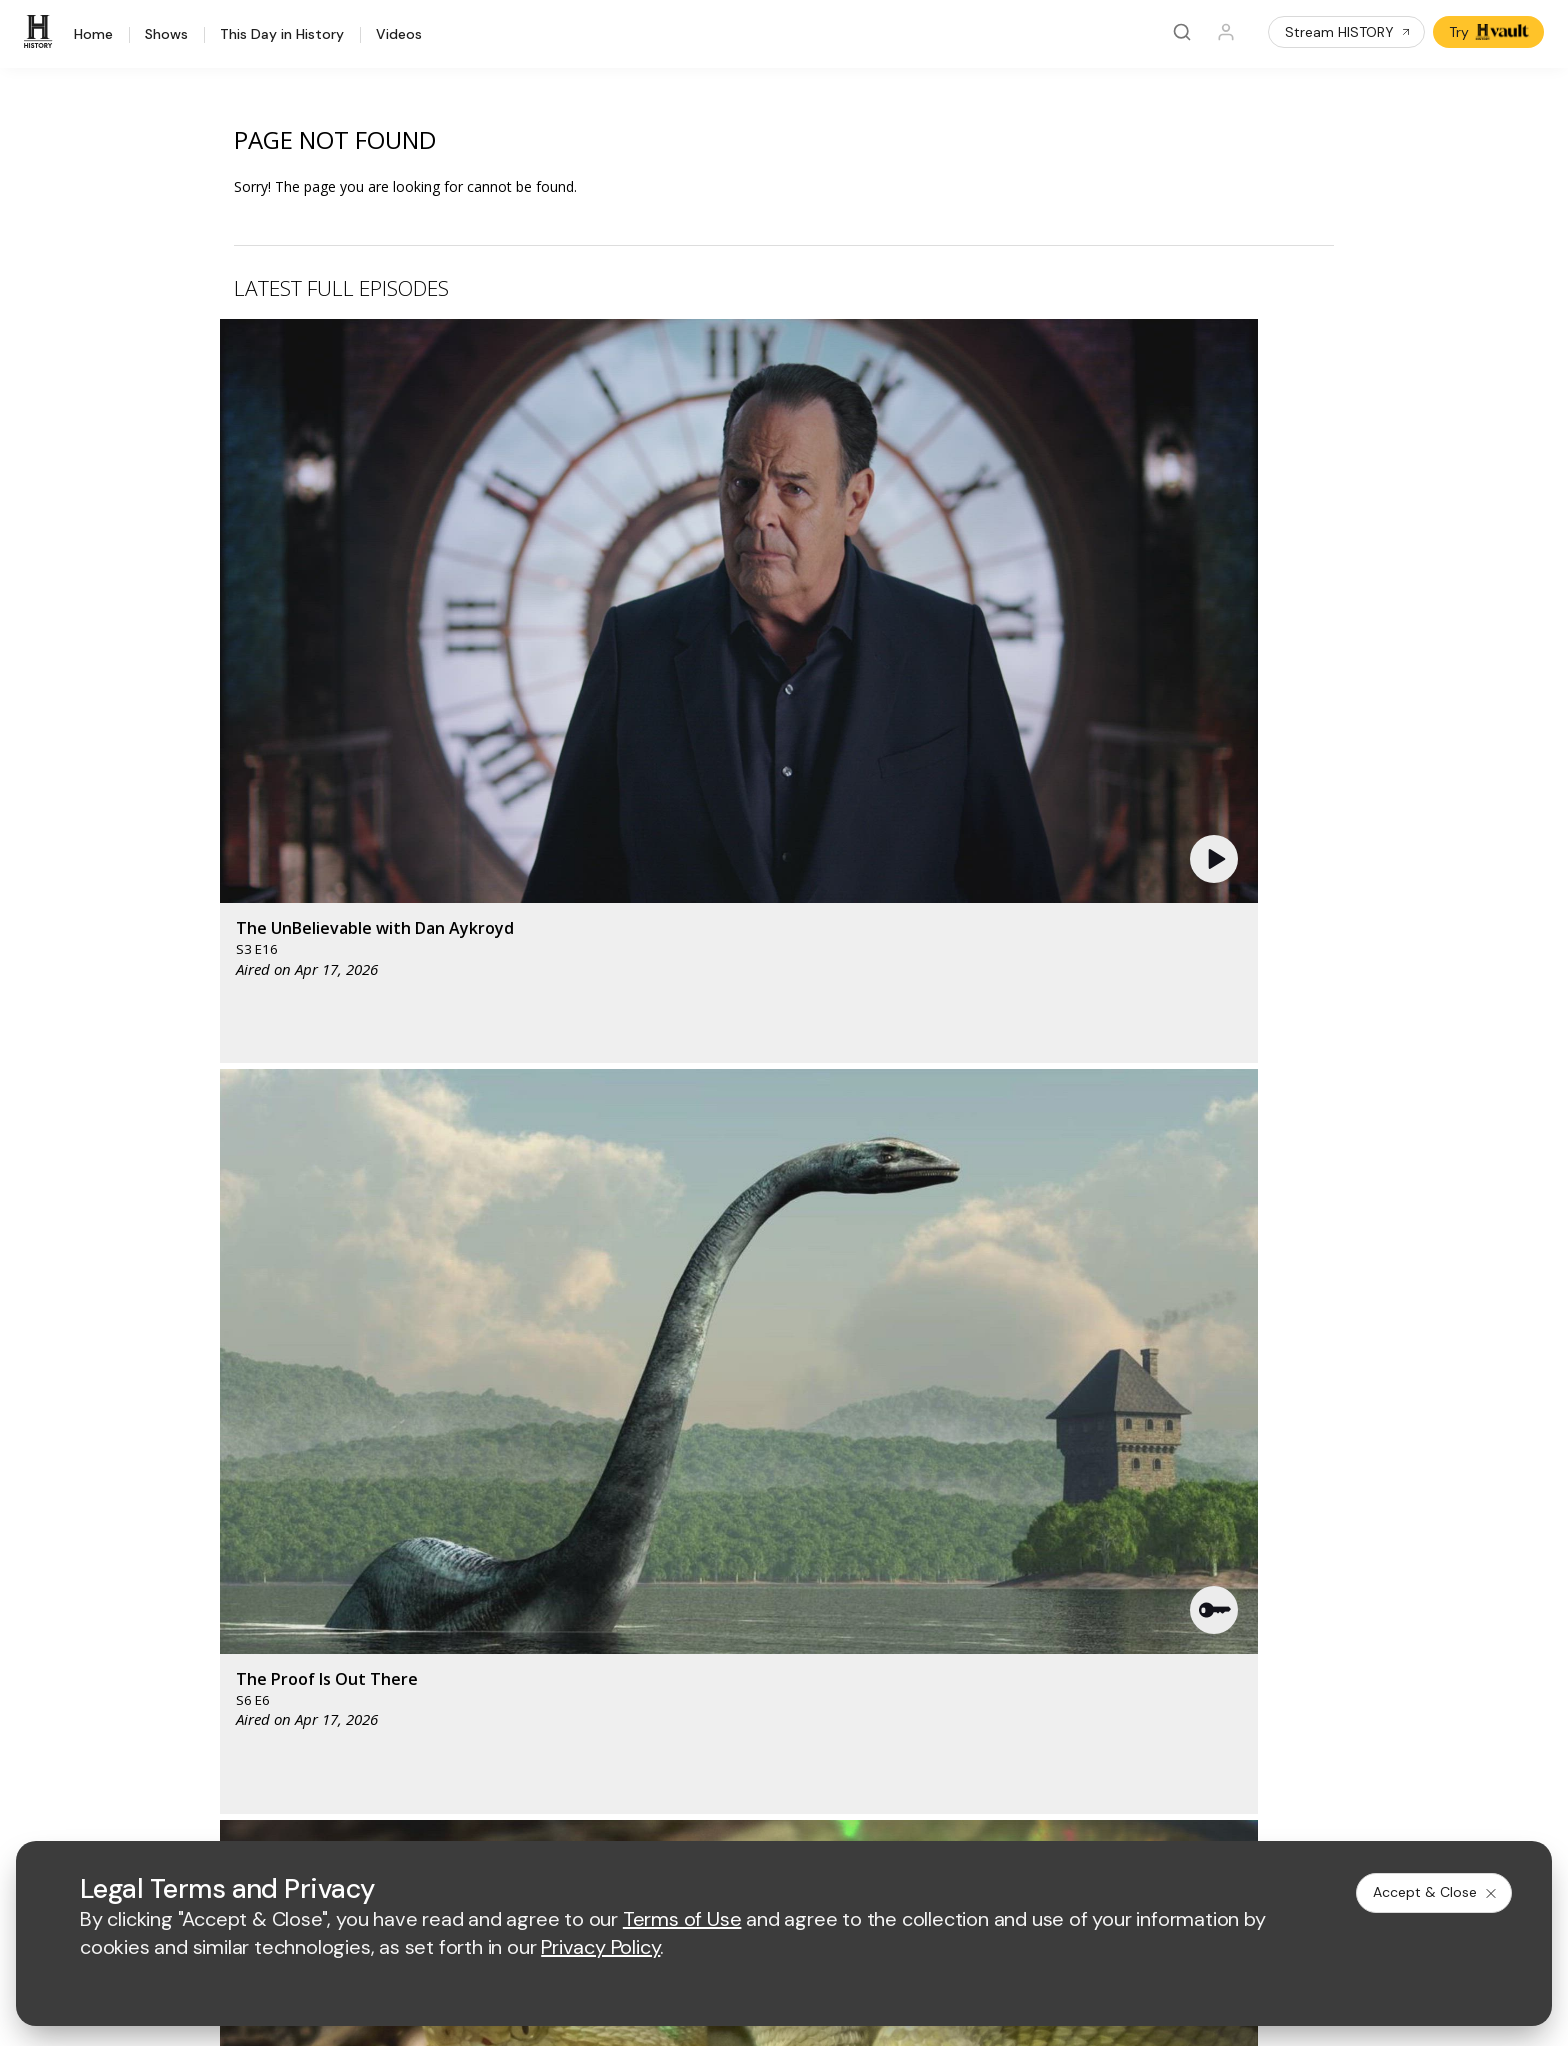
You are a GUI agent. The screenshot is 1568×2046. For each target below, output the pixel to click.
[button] (548, 475)
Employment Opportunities (901, 1562)
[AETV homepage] (535, 1410)
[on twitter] (250, 1759)
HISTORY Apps (234, 1550)
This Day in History (282, 35)
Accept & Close (1436, 1892)
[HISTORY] (41, 32)
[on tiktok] (409, 1759)
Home (93, 35)
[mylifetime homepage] (663, 1410)
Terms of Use (544, 1813)
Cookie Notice (886, 1813)
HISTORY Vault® (238, 1524)
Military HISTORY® (245, 1628)
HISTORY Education (250, 1498)
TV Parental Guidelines (890, 1627)
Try (1490, 32)
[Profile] (1226, 32)
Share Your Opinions (252, 1680)
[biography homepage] (615, 1469)
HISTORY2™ (224, 1576)
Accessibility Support (884, 1595)
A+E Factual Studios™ (569, 1595)
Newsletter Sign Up (248, 1654)
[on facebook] (197, 1758)
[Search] (1182, 32)
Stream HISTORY (1348, 32)
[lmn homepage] (788, 1410)
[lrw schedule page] (892, 1469)
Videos (399, 35)
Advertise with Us (557, 1562)
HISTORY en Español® (259, 1602)
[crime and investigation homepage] (793, 1469)
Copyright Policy (768, 1813)
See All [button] (1287, 1086)
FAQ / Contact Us (241, 1706)
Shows (166, 35)
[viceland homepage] (993, 1410)
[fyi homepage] (882, 1410)
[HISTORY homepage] (227, 1425)
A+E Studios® (544, 1627)
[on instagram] (356, 1759)
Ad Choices (988, 1813)
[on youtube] (303, 1759)
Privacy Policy (651, 1813)
